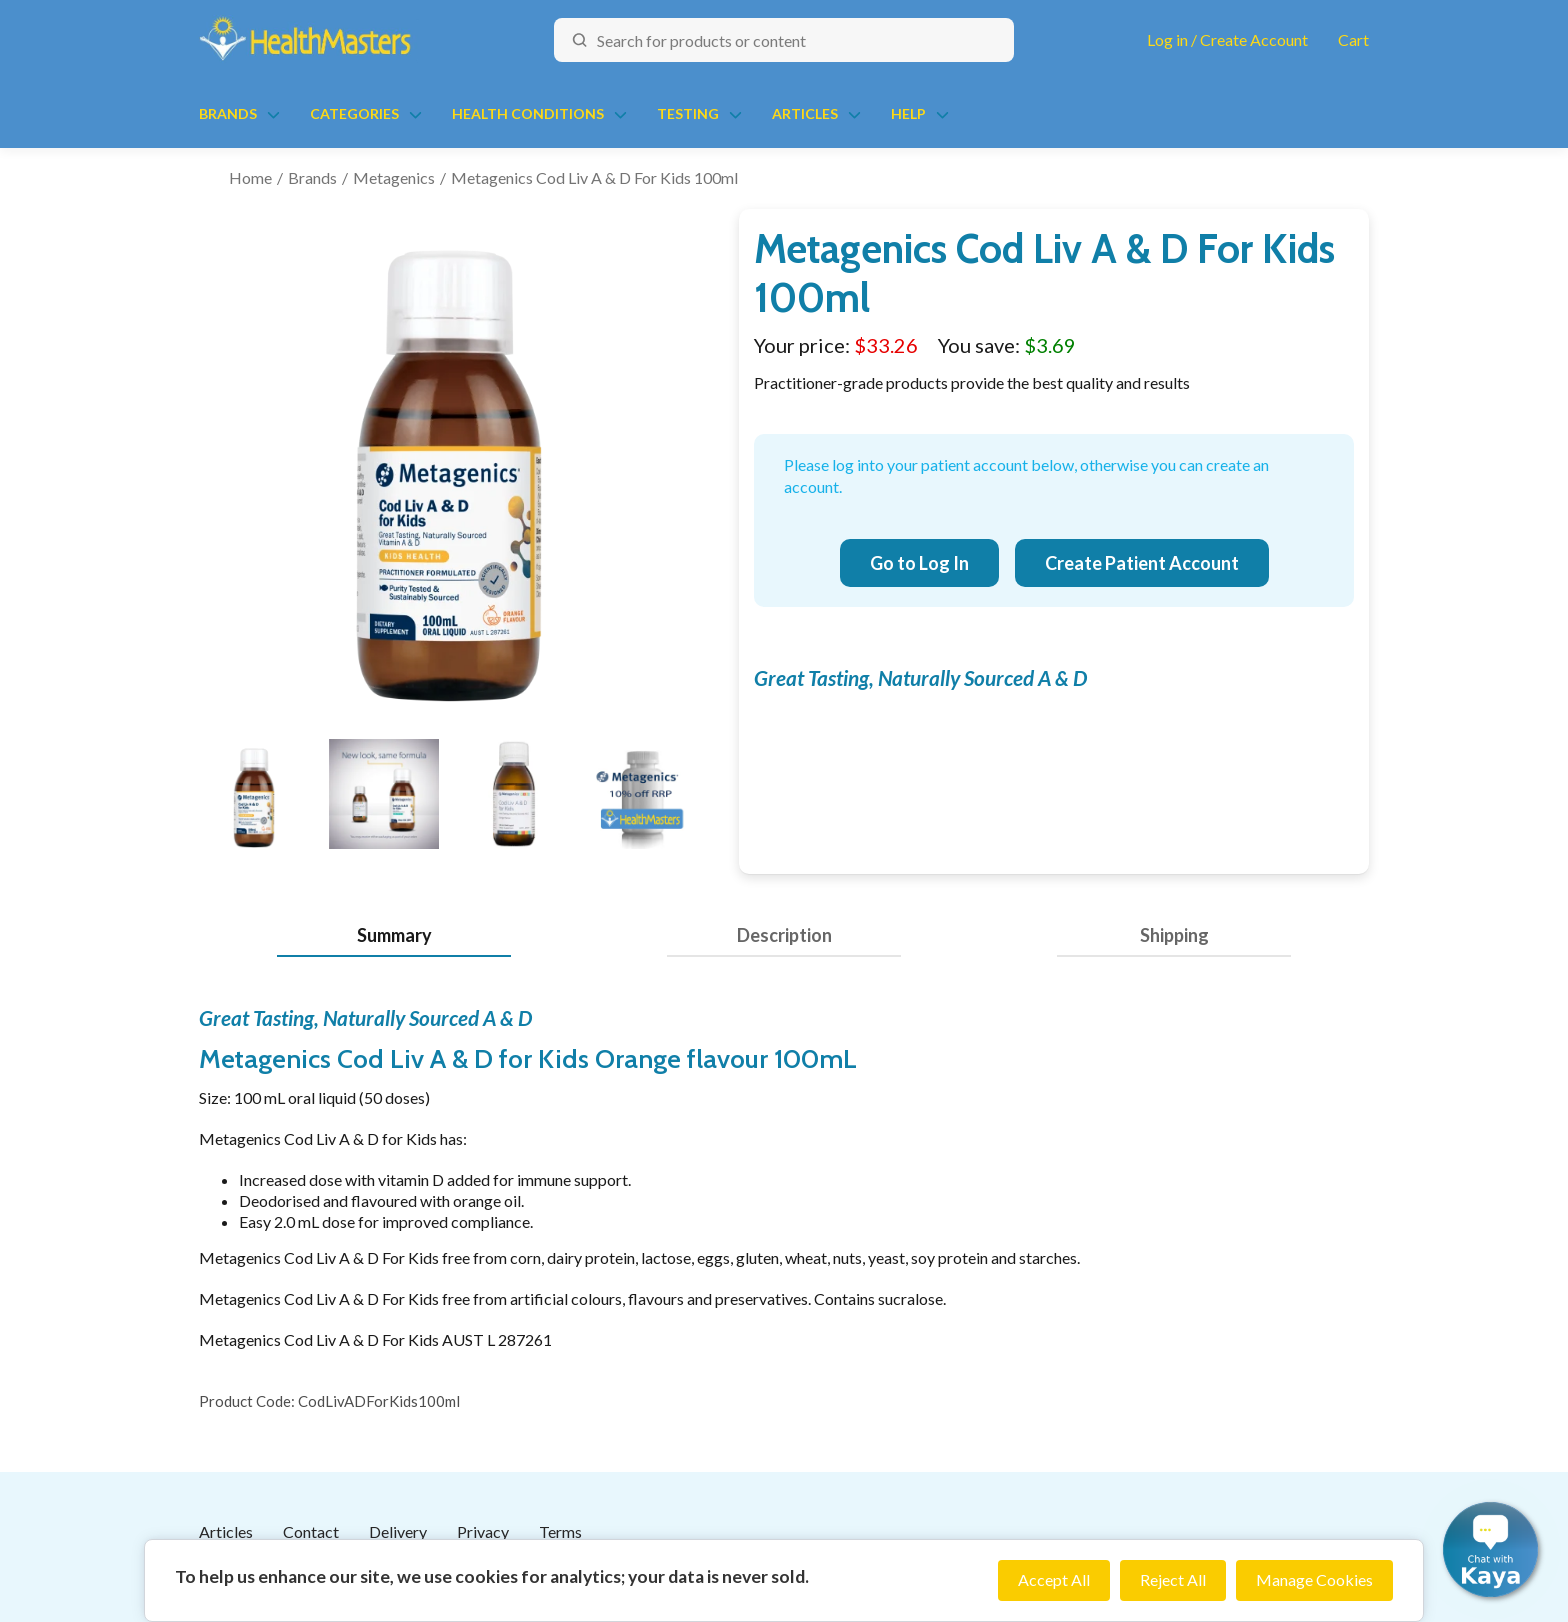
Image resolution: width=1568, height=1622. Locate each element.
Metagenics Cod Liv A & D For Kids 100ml (594, 177)
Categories (354, 113)
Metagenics (394, 177)
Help (908, 113)
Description (784, 935)
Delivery (398, 1531)
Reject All (1173, 1579)
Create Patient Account (1142, 563)
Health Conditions (528, 113)
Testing (688, 113)
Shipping (1174, 935)
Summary (394, 935)
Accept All (1054, 1579)
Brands (228, 113)
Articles (805, 113)
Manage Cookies (1314, 1579)
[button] (1490, 1549)
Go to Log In (919, 563)
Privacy (483, 1531)
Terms (560, 1531)
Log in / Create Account (1227, 39)
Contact (311, 1531)
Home (250, 177)
